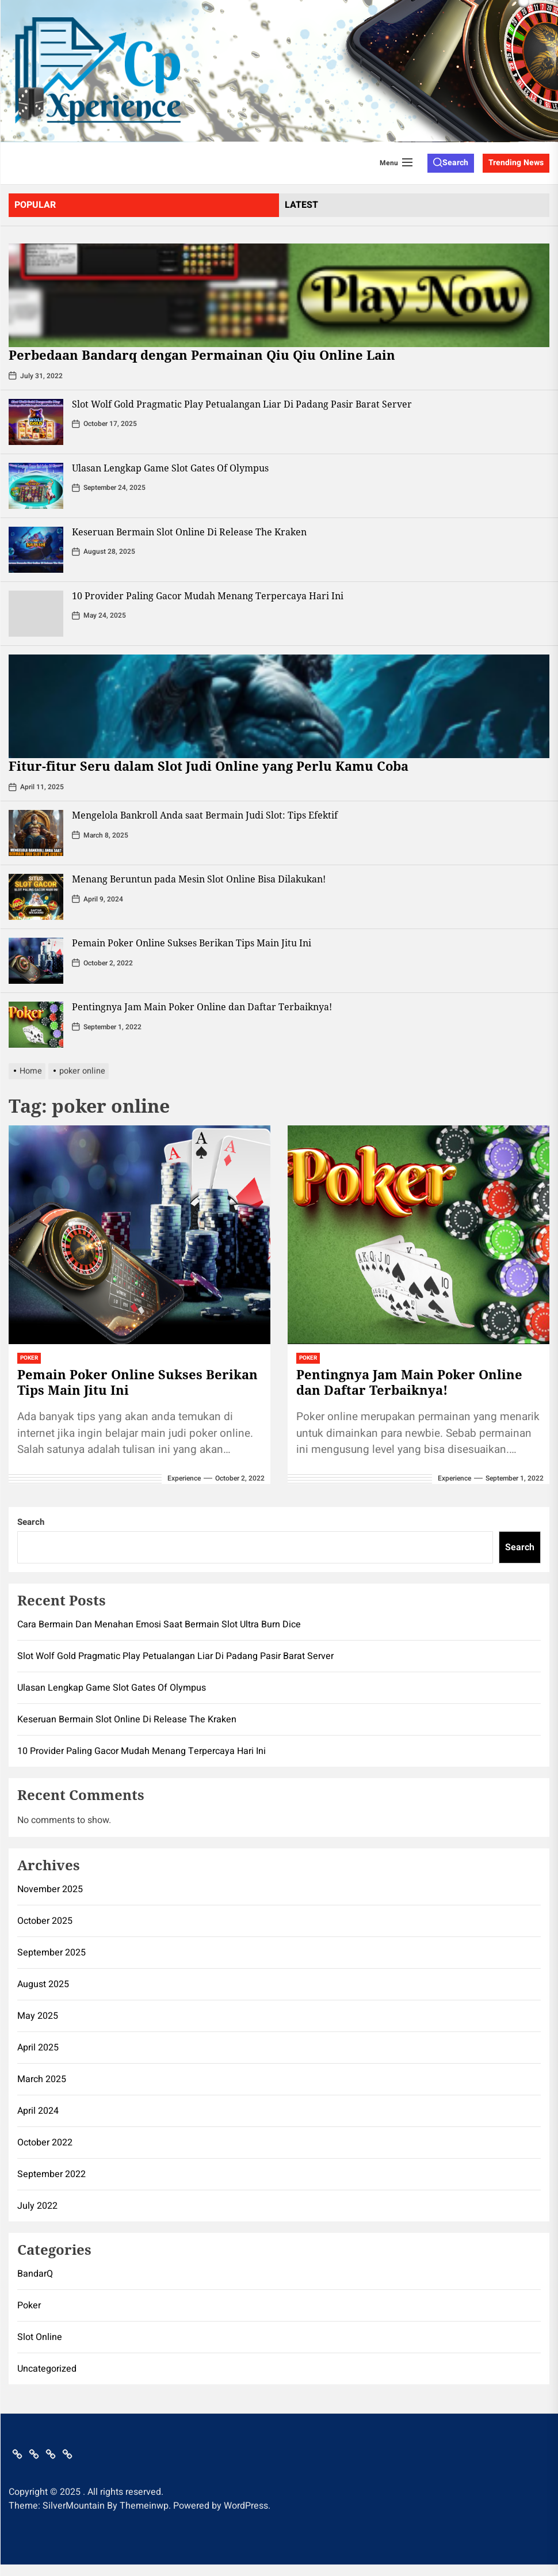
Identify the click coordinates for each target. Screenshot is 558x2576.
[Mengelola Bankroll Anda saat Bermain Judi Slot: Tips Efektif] (36, 833)
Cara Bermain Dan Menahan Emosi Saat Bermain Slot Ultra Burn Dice (159, 1624)
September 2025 (51, 1952)
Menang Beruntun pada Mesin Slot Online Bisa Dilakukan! (199, 879)
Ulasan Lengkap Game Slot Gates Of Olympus (170, 468)
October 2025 (44, 1921)
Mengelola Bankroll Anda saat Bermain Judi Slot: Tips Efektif (205, 815)
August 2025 (43, 1984)
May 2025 (37, 2016)
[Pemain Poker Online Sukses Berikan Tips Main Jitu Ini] (36, 961)
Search (30, 1522)
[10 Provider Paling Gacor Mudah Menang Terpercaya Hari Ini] (36, 614)
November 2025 (50, 1889)
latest (301, 205)
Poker (29, 1358)
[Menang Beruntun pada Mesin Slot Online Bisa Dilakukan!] (36, 897)
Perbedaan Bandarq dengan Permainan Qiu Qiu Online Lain (202, 354)
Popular (35, 205)
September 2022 (51, 2174)
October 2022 (44, 2142)
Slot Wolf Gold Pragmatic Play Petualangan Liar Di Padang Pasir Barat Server (242, 404)
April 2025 (38, 2047)
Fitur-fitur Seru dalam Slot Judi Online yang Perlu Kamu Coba (208, 765)
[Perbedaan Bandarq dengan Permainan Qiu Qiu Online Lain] (279, 295)
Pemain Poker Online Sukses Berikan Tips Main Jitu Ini (191, 943)
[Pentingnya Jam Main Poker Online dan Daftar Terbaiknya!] (36, 1025)
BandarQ (35, 2274)
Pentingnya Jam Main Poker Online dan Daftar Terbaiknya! (202, 1006)
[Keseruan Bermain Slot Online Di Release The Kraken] (36, 550)
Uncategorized (47, 2369)
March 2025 (41, 2079)
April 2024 (38, 2111)
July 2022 (37, 2206)
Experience (184, 1478)
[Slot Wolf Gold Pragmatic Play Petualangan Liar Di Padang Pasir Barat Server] (36, 422)
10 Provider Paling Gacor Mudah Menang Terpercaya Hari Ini (207, 595)
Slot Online (39, 2337)
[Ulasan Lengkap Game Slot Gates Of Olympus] (36, 486)
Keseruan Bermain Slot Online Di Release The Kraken (189, 532)
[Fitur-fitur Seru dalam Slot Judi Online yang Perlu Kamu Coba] (279, 706)
